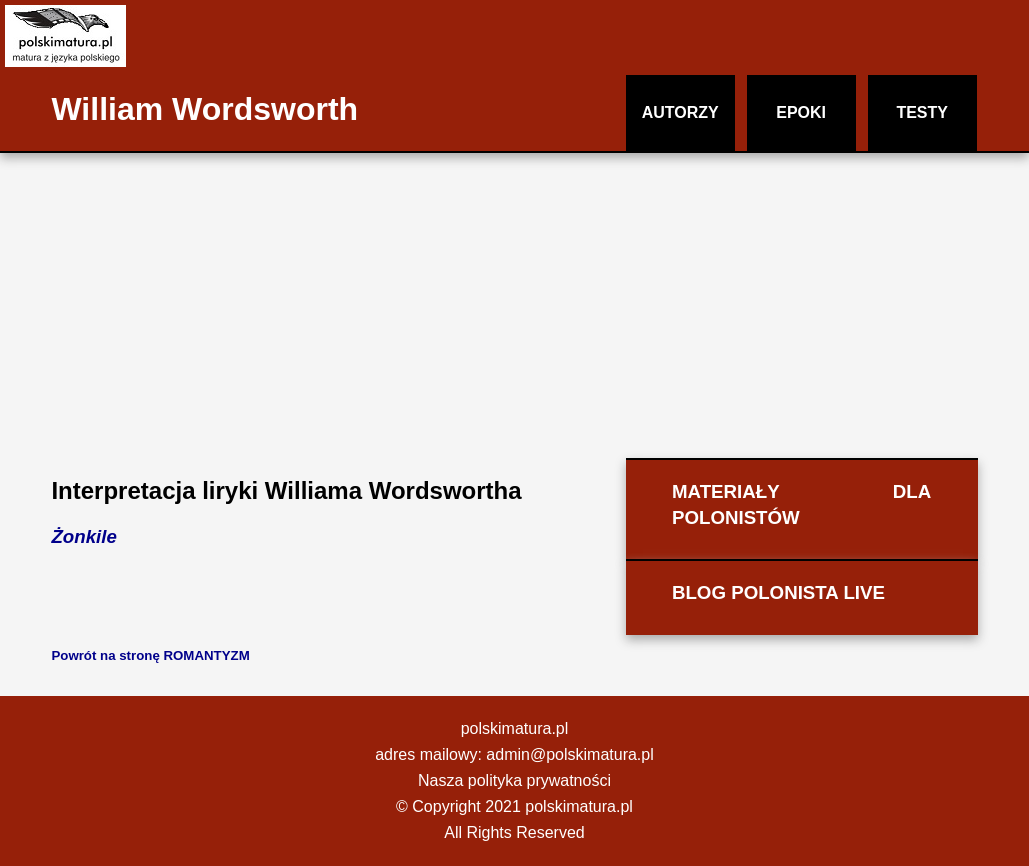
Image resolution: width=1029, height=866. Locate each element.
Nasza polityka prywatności (514, 780)
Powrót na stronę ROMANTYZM (150, 655)
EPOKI (801, 112)
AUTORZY (680, 112)
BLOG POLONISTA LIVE (778, 592)
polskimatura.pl (515, 728)
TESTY (922, 112)
